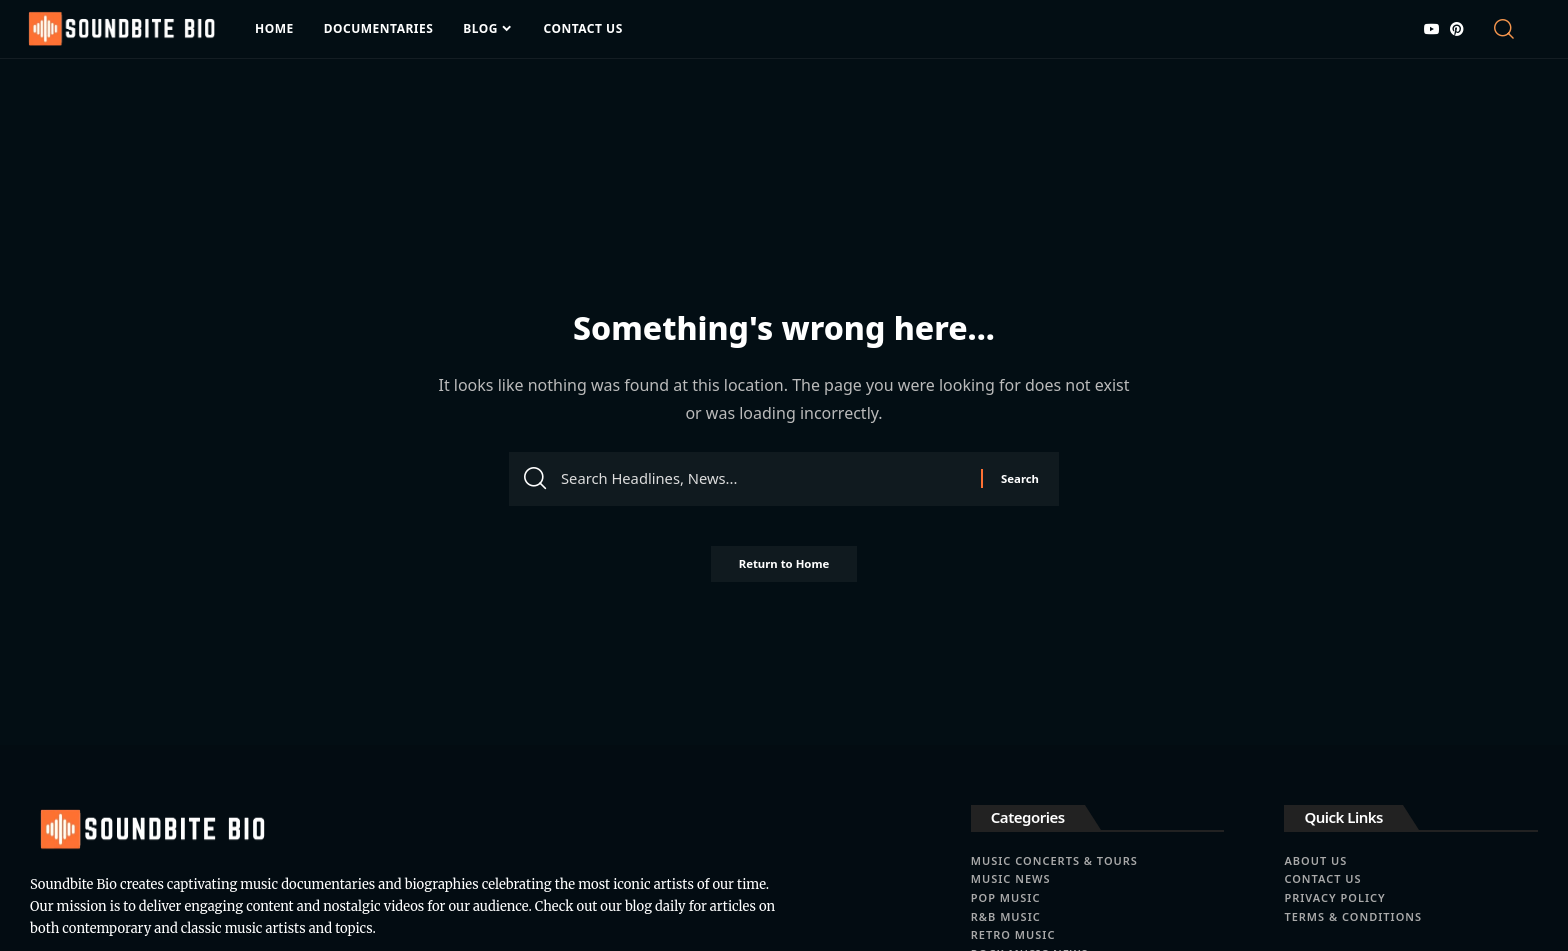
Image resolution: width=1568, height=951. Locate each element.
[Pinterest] (1457, 29)
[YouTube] (1432, 29)
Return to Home (784, 569)
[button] (1513, 29)
